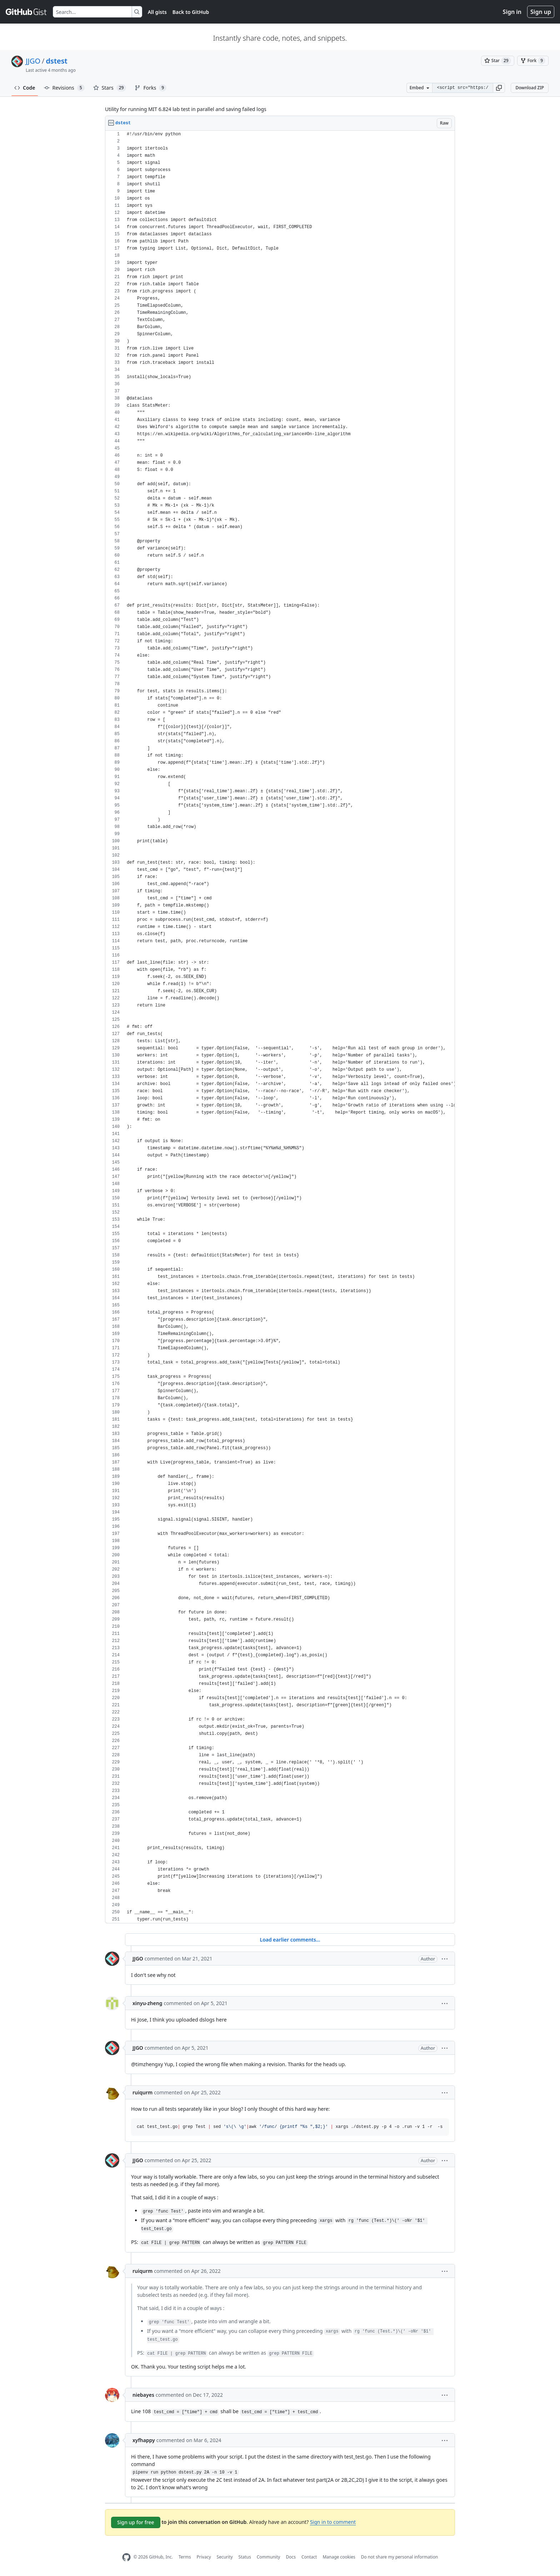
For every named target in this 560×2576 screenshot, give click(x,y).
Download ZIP (529, 88)
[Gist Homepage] (26, 11)
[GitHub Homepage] (126, 2557)
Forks (150, 87)
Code (24, 87)
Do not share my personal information (399, 2557)
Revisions (64, 87)
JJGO (33, 61)
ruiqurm (142, 2092)
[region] (280, 1027)
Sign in (512, 12)
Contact (309, 2557)
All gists (157, 12)
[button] (499, 88)
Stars (109, 87)
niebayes (143, 2394)
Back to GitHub (190, 12)
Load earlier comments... (290, 1939)
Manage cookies (338, 2557)
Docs (291, 2557)
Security (225, 2557)
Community (268, 2557)
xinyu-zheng (147, 2003)
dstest (57, 61)
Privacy (204, 2557)
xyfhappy (143, 2440)
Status (245, 2557)
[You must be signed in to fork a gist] (533, 61)
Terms (185, 2557)
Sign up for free (135, 2522)
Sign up (540, 12)
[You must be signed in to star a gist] (497, 61)
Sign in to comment (333, 2522)
